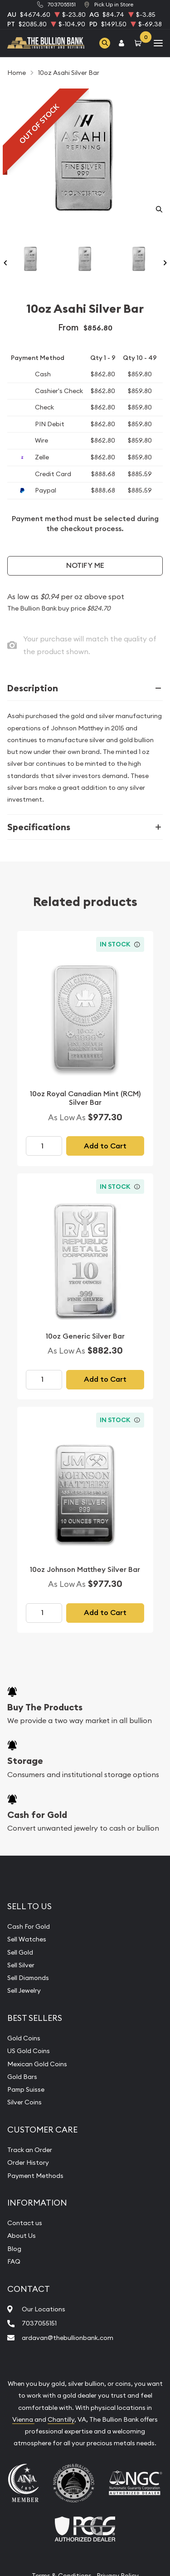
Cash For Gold (28, 1926)
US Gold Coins (28, 2051)
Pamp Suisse (25, 2089)
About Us (21, 2235)
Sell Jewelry (24, 1990)
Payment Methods (35, 2176)
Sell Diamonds (28, 1978)
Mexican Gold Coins (37, 2064)
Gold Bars (22, 2077)
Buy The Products (45, 1707)
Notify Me (85, 565)
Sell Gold (20, 1952)
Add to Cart (105, 1146)
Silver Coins (24, 2102)
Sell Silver (20, 1965)
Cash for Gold (37, 1815)
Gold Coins (23, 2038)
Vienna (23, 2419)
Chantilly (61, 2419)
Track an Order (29, 2150)
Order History (28, 2162)
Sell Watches (26, 1939)
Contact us (24, 2223)
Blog (14, 2249)
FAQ (13, 2261)
